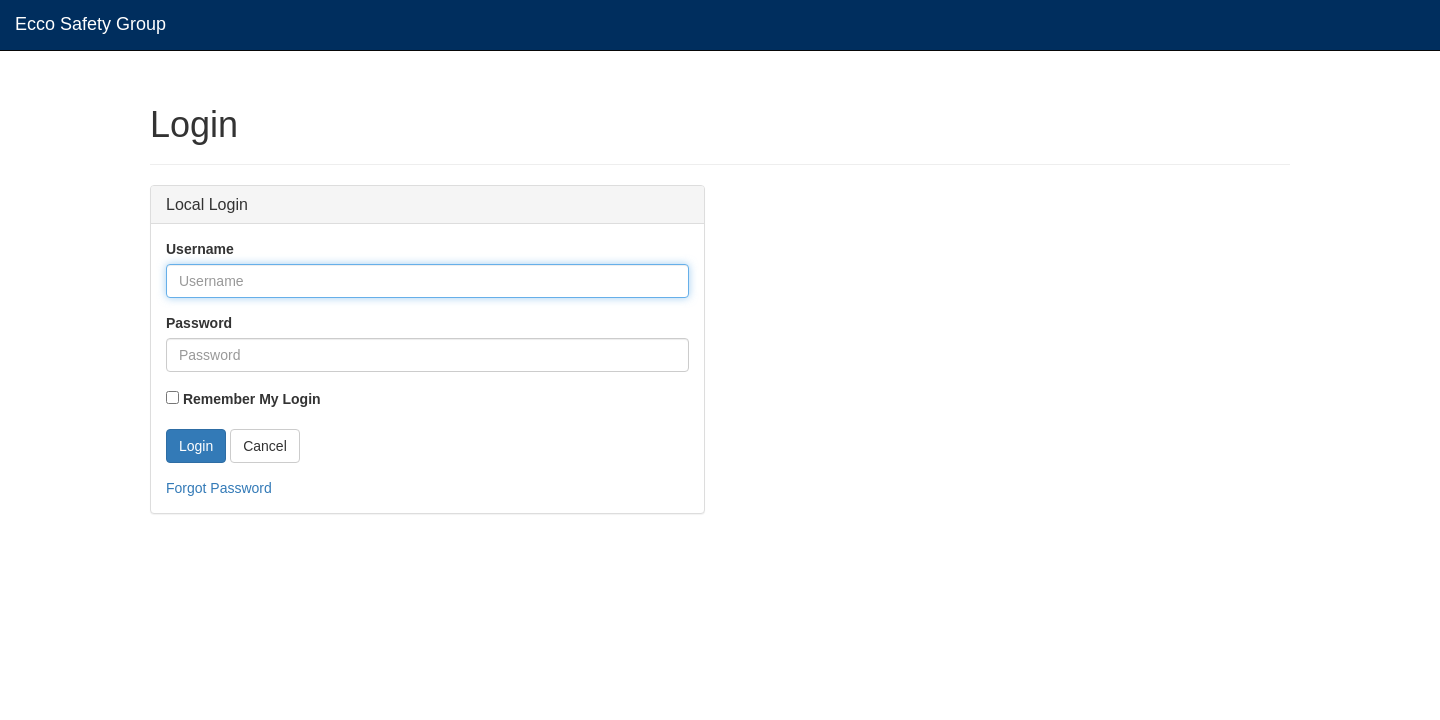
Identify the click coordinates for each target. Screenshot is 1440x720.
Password (199, 323)
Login (196, 446)
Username (200, 249)
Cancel (265, 446)
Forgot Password (219, 488)
